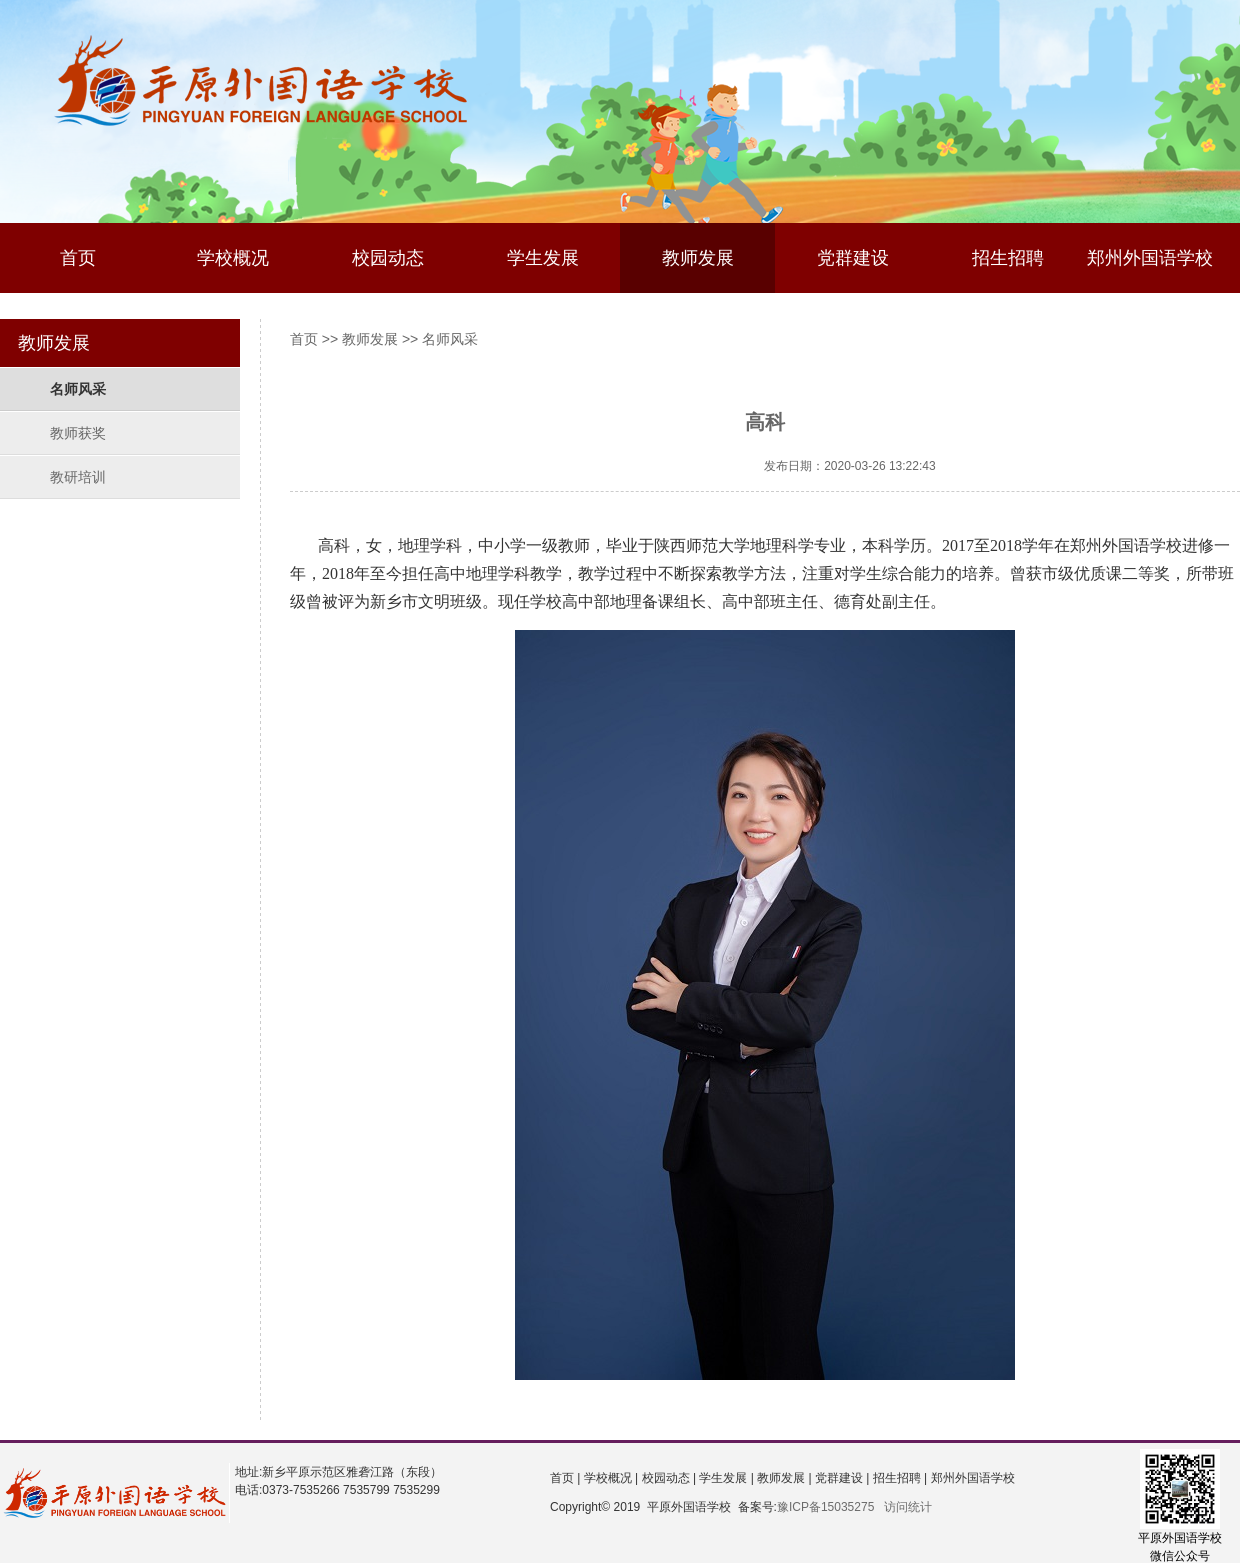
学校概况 (233, 258)
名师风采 (78, 389)
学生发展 (543, 258)
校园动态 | (667, 1478)
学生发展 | (725, 1478)
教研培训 (78, 477)
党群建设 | (841, 1478)
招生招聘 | (898, 1478)
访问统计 (908, 1507)
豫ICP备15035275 (825, 1507)
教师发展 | (783, 1478)
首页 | (565, 1478)
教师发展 (698, 258)
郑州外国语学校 (1150, 258)
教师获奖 (78, 433)
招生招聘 (1008, 258)
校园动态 (388, 258)
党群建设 (853, 258)
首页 (78, 258)
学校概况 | (609, 1478)
